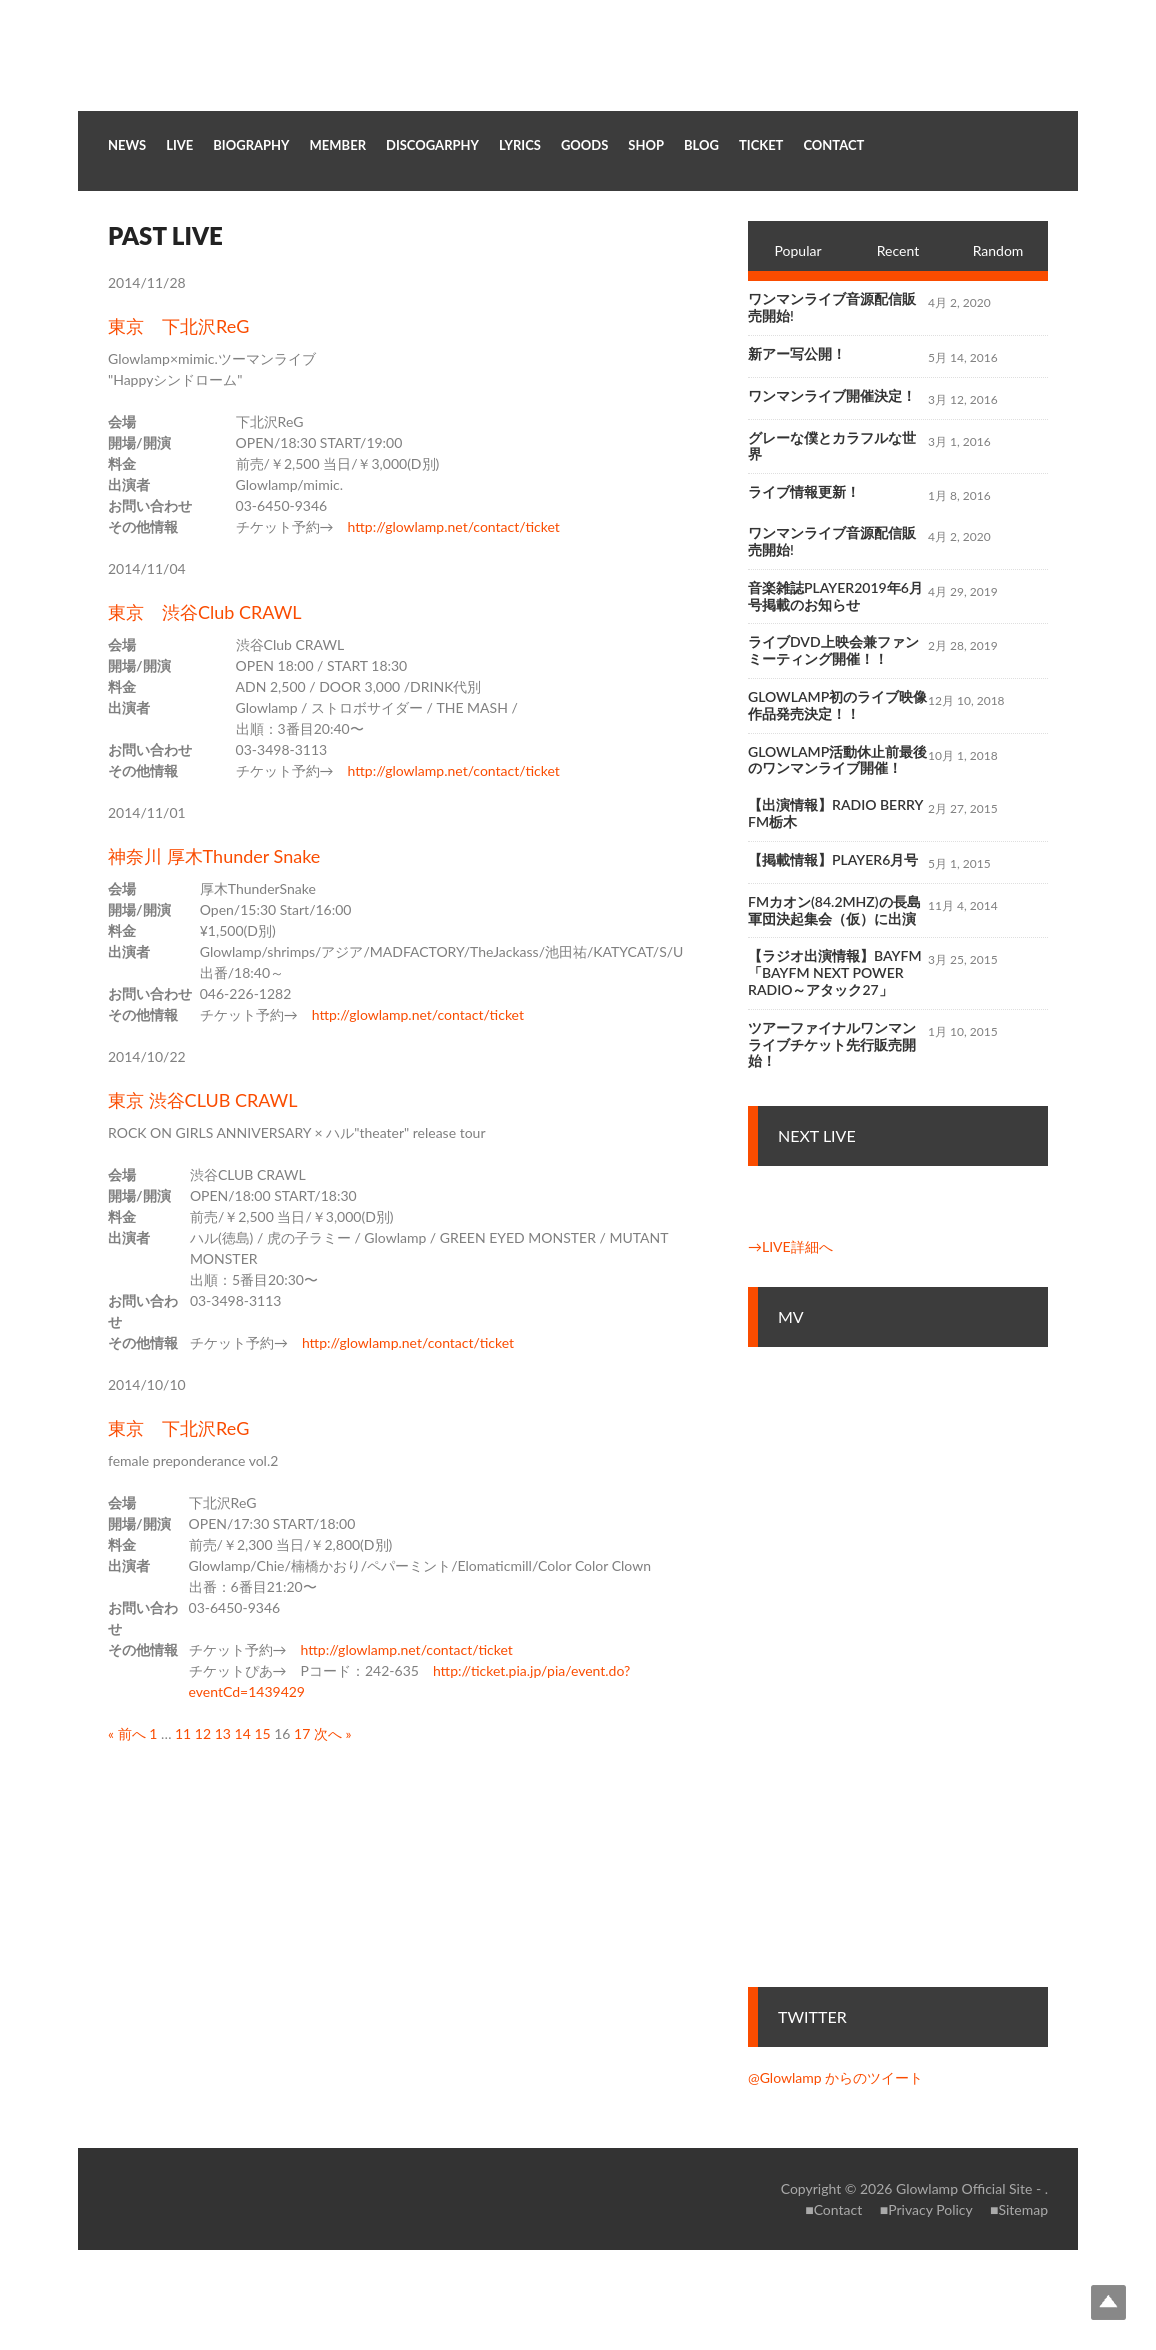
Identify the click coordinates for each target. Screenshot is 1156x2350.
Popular (798, 250)
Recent (898, 250)
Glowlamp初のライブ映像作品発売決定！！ (837, 705)
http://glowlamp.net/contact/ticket (454, 526)
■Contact (833, 2209)
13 (223, 1733)
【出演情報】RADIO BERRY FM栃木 (835, 813)
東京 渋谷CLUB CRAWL (203, 1100)
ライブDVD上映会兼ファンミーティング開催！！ (833, 650)
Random (998, 250)
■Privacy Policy (926, 2209)
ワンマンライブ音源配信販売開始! (832, 307)
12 (203, 1733)
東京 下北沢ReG (178, 326)
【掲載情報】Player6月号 (833, 859)
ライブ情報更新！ (804, 491)
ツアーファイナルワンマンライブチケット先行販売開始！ (832, 1044)
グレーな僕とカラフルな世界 (832, 446)
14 (243, 1733)
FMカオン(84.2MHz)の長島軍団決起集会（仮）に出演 (834, 910)
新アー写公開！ (797, 353)
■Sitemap (1019, 2209)
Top (1108, 2302)
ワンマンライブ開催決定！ (832, 395)
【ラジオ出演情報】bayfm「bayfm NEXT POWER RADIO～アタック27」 (835, 972)
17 (302, 1733)
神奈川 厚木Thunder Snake (214, 856)
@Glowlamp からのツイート (835, 2077)
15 (262, 1733)
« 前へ (127, 1733)
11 (183, 1733)
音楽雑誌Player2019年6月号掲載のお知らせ (835, 596)
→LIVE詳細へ (790, 1246)
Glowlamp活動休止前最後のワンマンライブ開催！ (837, 760)
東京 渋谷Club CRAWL (205, 612)
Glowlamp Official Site (964, 2188)
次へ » (333, 1733)
